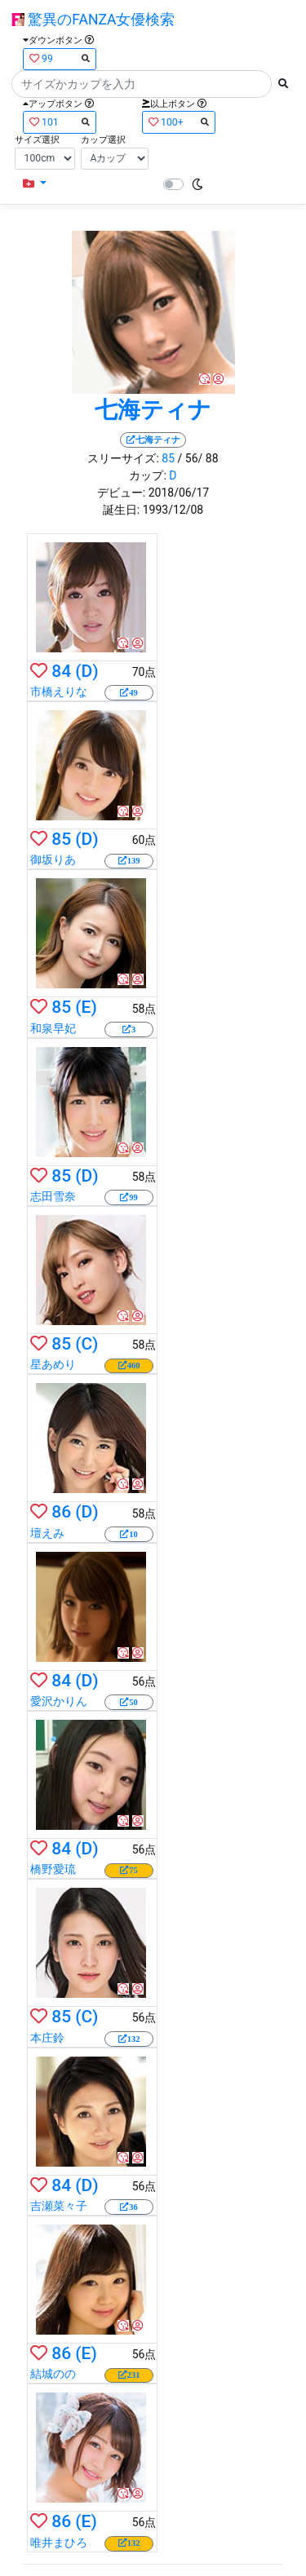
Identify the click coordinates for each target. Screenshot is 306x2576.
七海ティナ (153, 409)
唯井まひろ (58, 2542)
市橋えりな (58, 691)
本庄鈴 (47, 2037)
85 (168, 458)
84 (61, 671)
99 (59, 58)
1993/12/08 (173, 509)
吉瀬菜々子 (58, 2205)
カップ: (147, 475)
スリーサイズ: (122, 458)
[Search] (141, 84)
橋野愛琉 (53, 1869)
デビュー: (121, 492)
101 (59, 122)
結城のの (53, 2373)
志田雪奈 (53, 1196)
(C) (86, 1344)
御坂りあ (53, 859)
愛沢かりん (58, 1701)
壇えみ (47, 1533)
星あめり (53, 1364)
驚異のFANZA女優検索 (93, 19)
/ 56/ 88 (198, 458)
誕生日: (121, 509)
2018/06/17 (179, 492)
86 (61, 1512)
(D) (86, 671)
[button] (34, 184)
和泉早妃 (53, 1028)
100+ (179, 122)
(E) (85, 1007)
